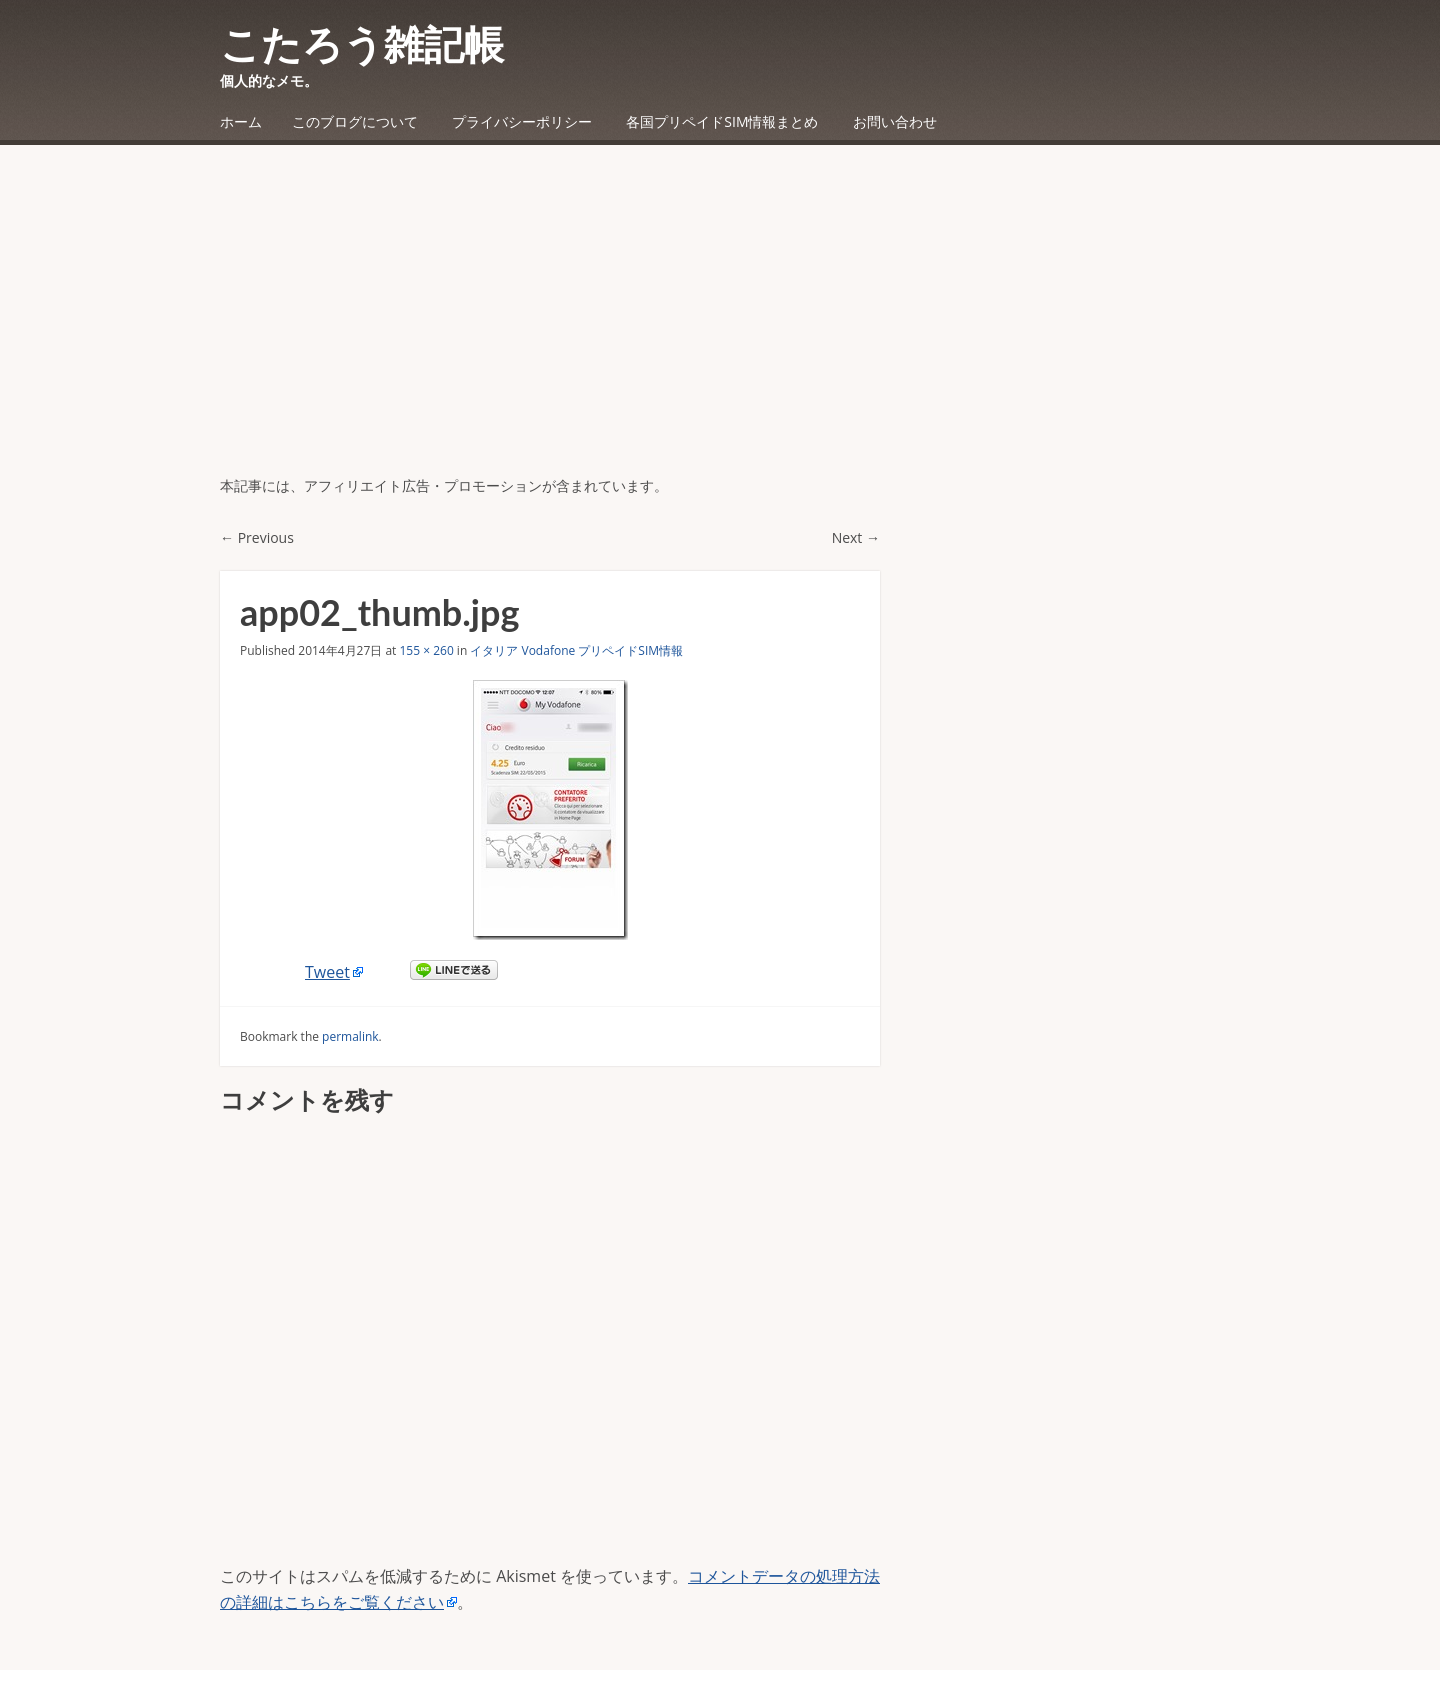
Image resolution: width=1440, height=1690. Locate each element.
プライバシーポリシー (522, 121)
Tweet (327, 972)
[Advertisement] (720, 325)
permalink (350, 1036)
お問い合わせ (895, 121)
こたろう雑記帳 (362, 44)
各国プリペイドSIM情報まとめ (722, 121)
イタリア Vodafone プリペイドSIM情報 (576, 650)
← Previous (257, 537)
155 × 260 (426, 650)
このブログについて (355, 121)
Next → (856, 537)
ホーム (241, 121)
